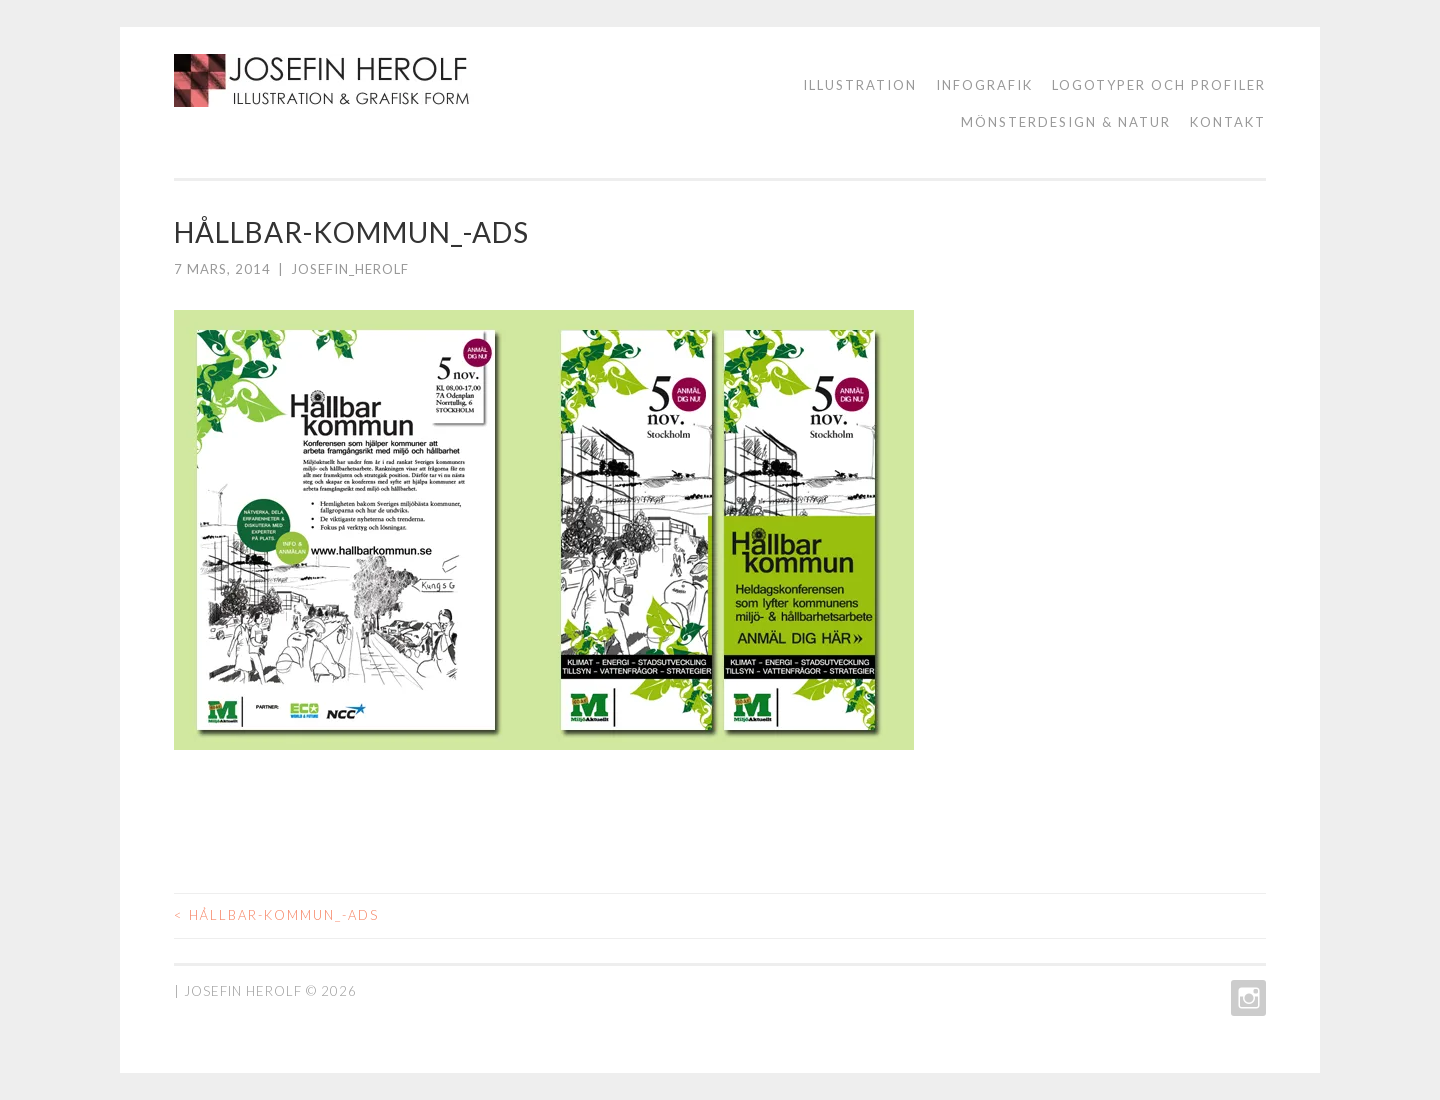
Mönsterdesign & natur (1066, 122)
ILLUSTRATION (860, 85)
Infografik (984, 85)
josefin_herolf (350, 269)
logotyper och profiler (1159, 85)
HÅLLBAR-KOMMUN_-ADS (276, 915)
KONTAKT (1228, 122)
